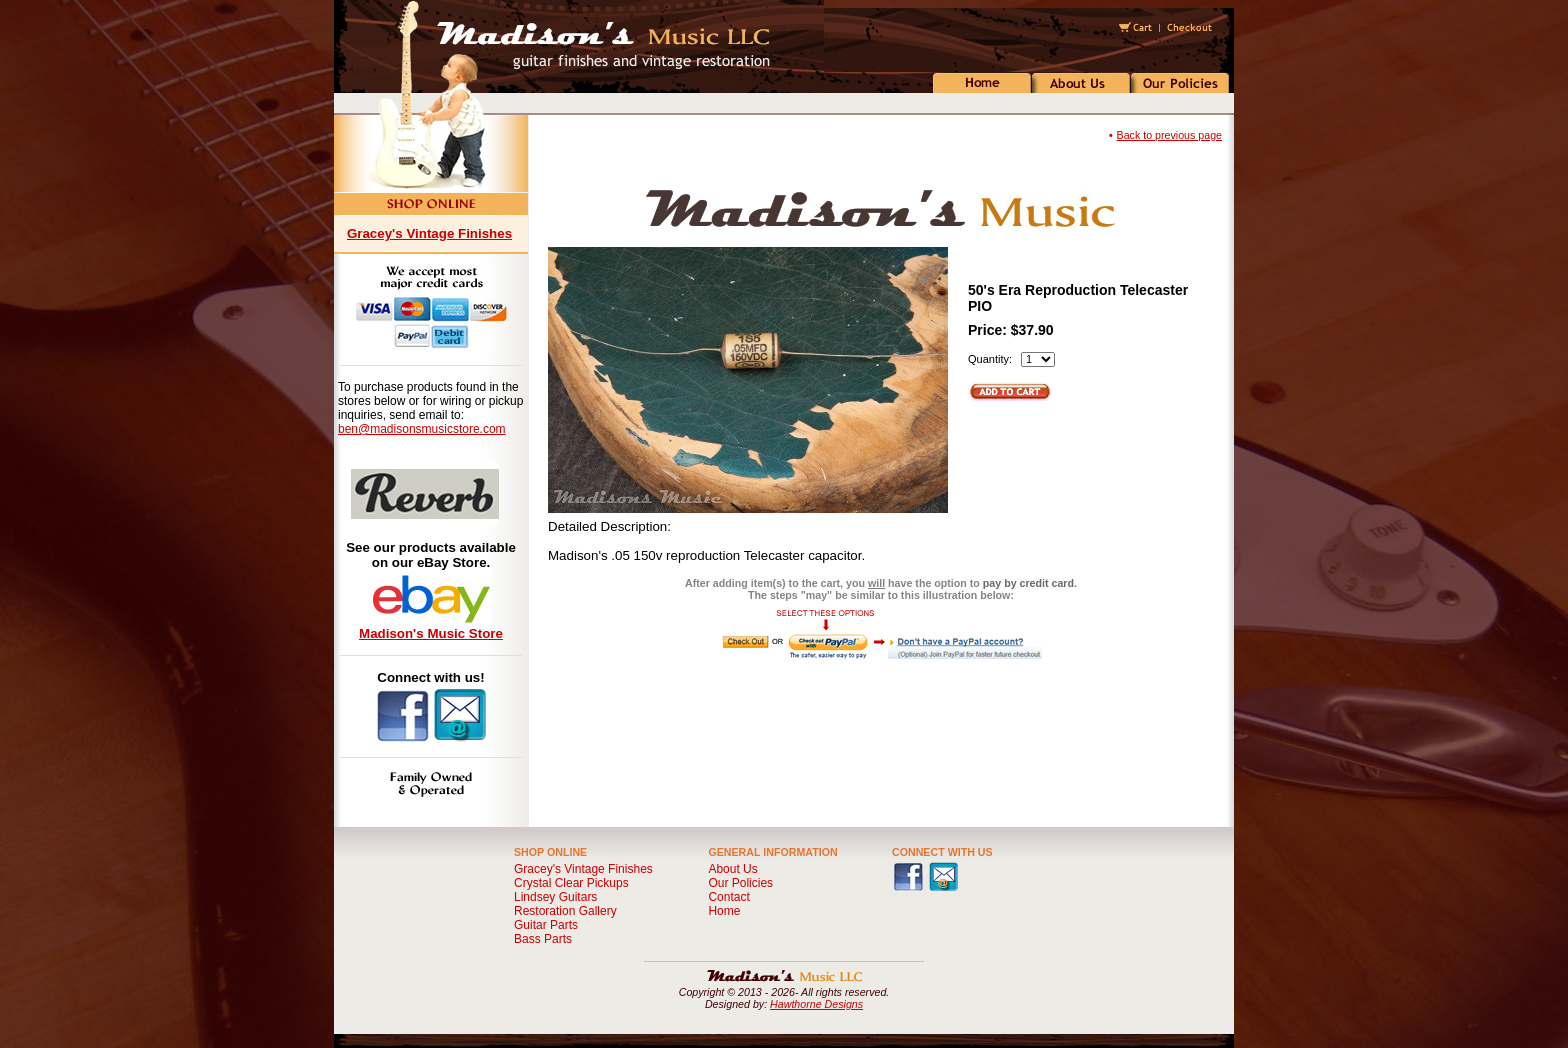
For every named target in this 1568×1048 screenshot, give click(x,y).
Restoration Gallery (565, 911)
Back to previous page (1169, 135)
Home (724, 911)
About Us (732, 869)
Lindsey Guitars (555, 897)
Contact (728, 897)
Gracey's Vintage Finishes (429, 233)
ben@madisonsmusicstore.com (422, 429)
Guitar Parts (546, 925)
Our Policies (740, 883)
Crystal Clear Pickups (571, 883)
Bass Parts (543, 939)
